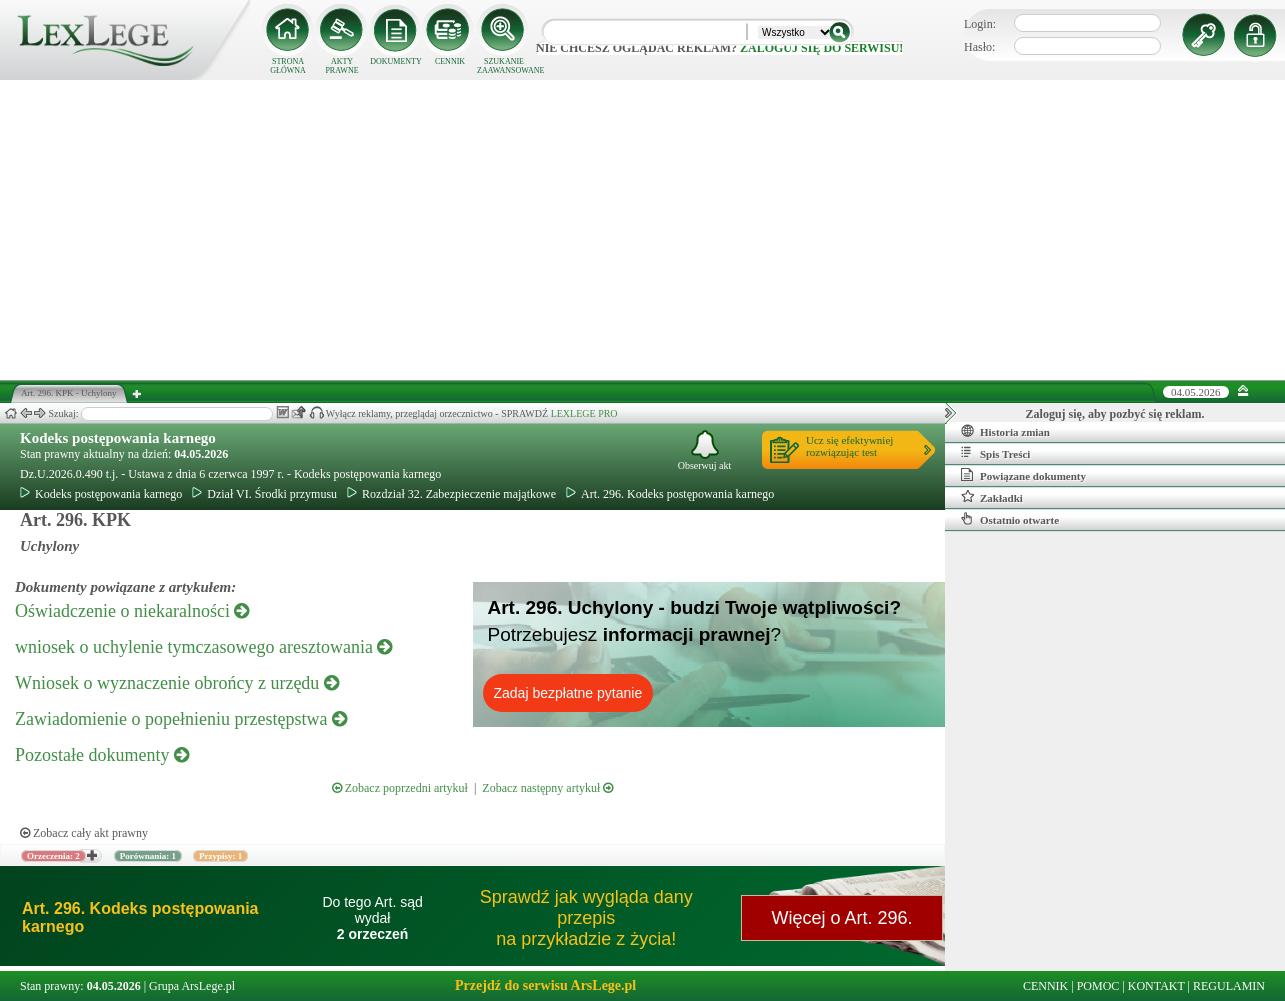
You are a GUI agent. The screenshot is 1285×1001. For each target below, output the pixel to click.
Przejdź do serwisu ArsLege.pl (545, 985)
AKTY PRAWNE (341, 66)
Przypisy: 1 (220, 856)
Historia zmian (1005, 431)
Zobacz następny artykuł (547, 788)
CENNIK (450, 61)
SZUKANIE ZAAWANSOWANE (504, 66)
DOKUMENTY (396, 61)
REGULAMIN (1229, 986)
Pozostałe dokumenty (102, 755)
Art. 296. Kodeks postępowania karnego (670, 494)
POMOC (1098, 986)
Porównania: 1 (148, 856)
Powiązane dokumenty (1023, 475)
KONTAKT (1156, 986)
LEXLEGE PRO (584, 413)
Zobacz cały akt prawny (84, 833)
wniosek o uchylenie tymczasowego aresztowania (203, 647)
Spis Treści (995, 453)
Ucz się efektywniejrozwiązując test (849, 446)
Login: (980, 24)
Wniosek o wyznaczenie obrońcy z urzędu (177, 683)
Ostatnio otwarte (1010, 519)
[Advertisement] (643, 230)
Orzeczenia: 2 (53, 856)
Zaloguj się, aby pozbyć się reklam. (1115, 414)
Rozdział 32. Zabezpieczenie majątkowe (451, 494)
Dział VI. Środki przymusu (264, 494)
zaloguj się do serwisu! (821, 48)
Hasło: (979, 47)
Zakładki (992, 497)
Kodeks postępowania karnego (118, 438)
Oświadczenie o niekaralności (132, 611)
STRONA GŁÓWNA (288, 66)
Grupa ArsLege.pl (192, 986)
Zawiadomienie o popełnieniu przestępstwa (181, 719)
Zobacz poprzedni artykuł (400, 788)
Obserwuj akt (705, 450)
